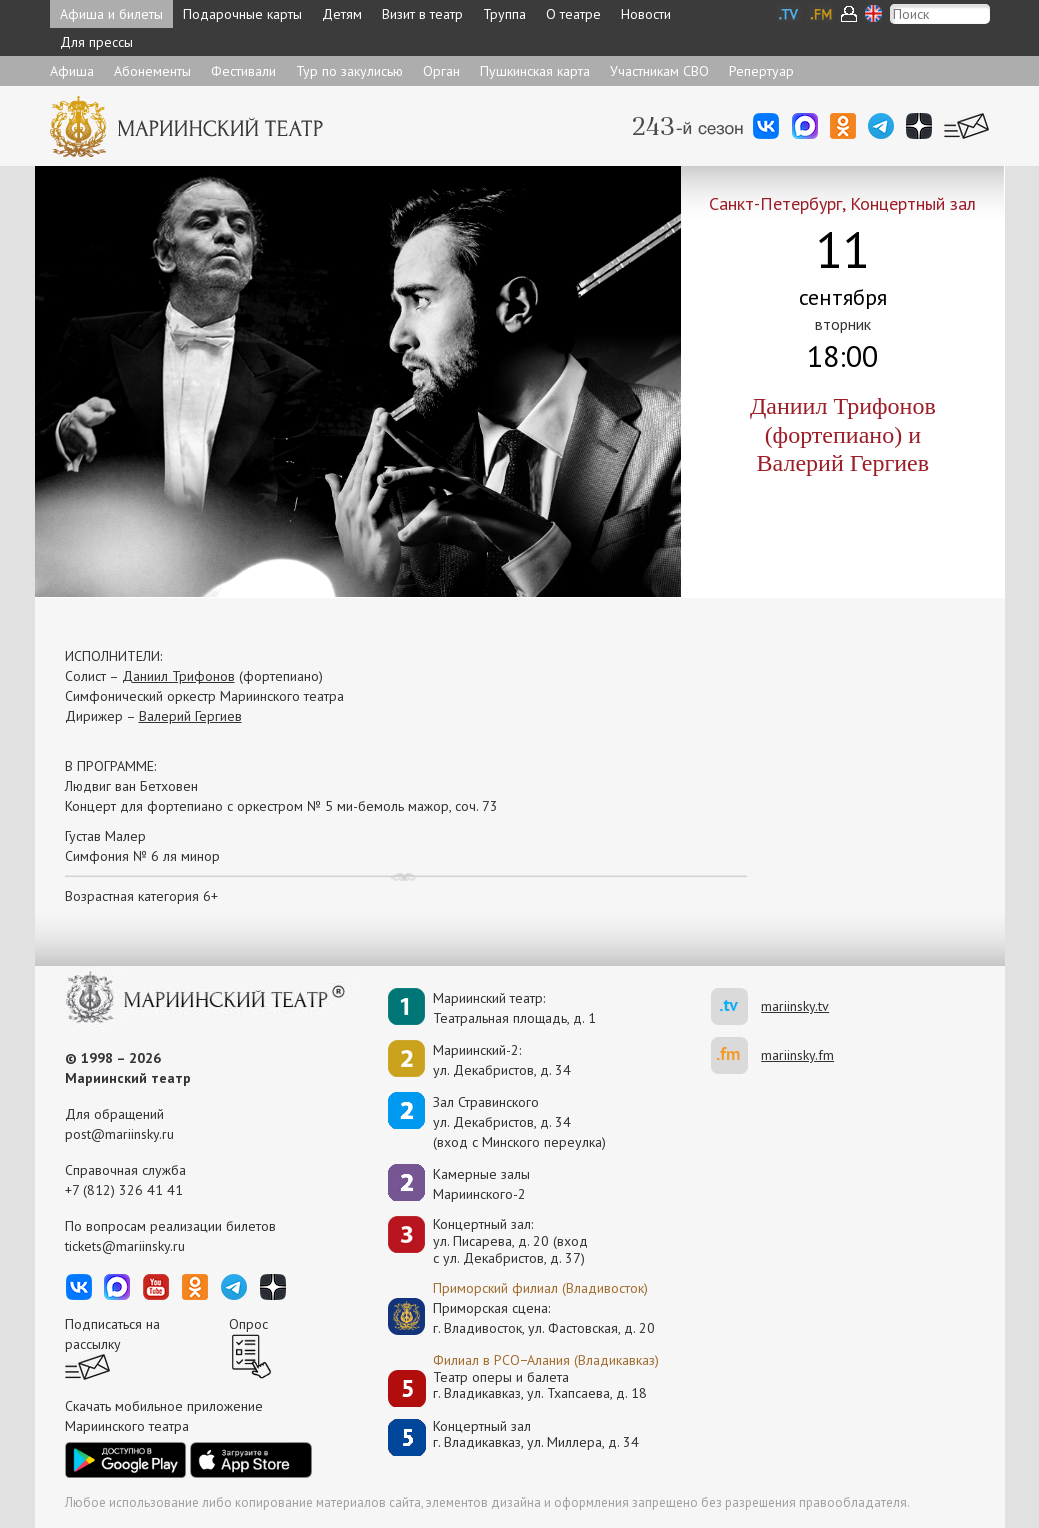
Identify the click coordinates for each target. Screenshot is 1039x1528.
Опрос (248, 1324)
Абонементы (152, 71)
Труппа (504, 14)
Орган (441, 71)
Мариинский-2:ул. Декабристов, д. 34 (502, 1060)
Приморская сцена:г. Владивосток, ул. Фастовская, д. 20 (523, 1318)
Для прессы (96, 42)
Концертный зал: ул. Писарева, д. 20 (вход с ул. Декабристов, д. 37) (510, 1241)
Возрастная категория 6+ (141, 896)
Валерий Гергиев (190, 716)
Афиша (72, 71)
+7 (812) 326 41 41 (124, 1190)
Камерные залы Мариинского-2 (481, 1184)
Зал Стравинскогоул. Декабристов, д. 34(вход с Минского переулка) (519, 1122)
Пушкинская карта (535, 71)
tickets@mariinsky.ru (125, 1246)
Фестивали (243, 71)
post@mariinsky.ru (119, 1134)
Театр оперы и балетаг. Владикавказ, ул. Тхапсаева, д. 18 (540, 1385)
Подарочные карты (242, 14)
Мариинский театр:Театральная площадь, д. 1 (514, 1008)
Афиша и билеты (111, 14)
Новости (646, 14)
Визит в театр (422, 14)
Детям (342, 14)
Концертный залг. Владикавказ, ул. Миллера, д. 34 (536, 1434)
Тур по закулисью (349, 71)
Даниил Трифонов (178, 676)
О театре (573, 14)
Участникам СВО (659, 71)
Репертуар (761, 71)
